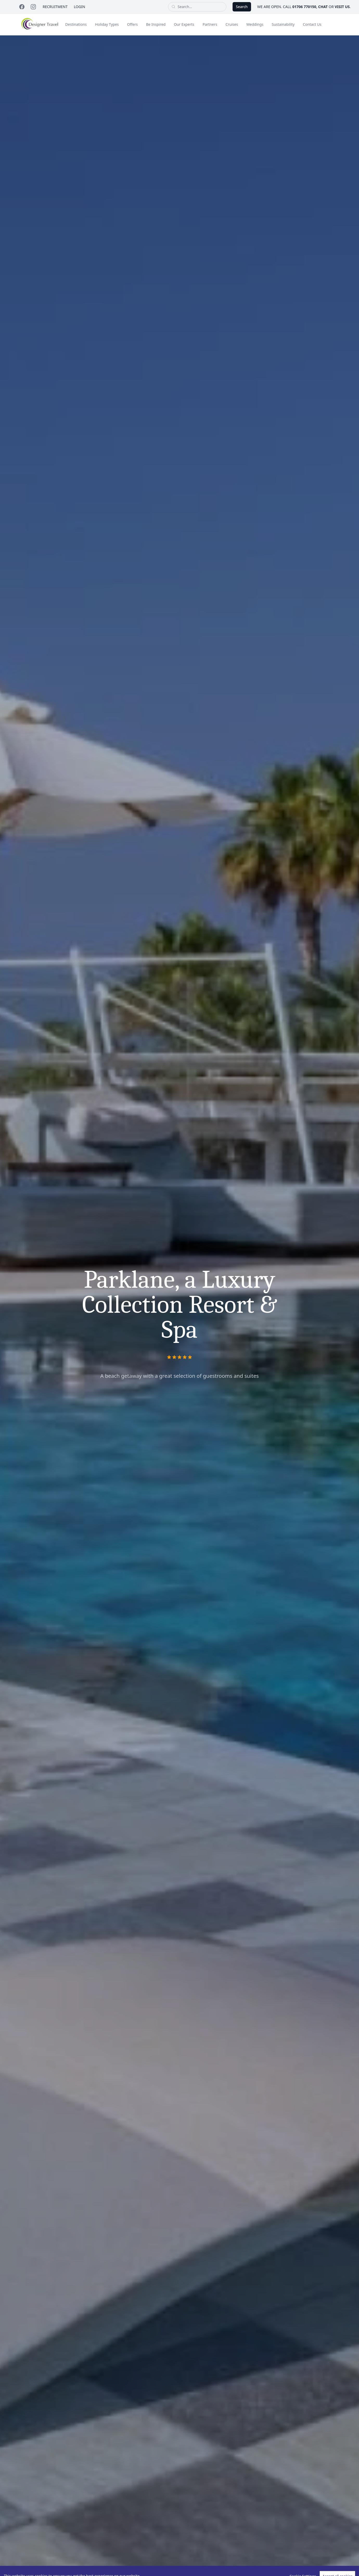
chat (323, 6)
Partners (210, 24)
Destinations (76, 24)
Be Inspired (155, 24)
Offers (132, 24)
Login (79, 6)
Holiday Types (107, 24)
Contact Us (312, 24)
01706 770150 (304, 6)
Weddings (254, 24)
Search (242, 6)
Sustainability (283, 24)
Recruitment (55, 6)
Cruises (232, 24)
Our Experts (184, 24)
